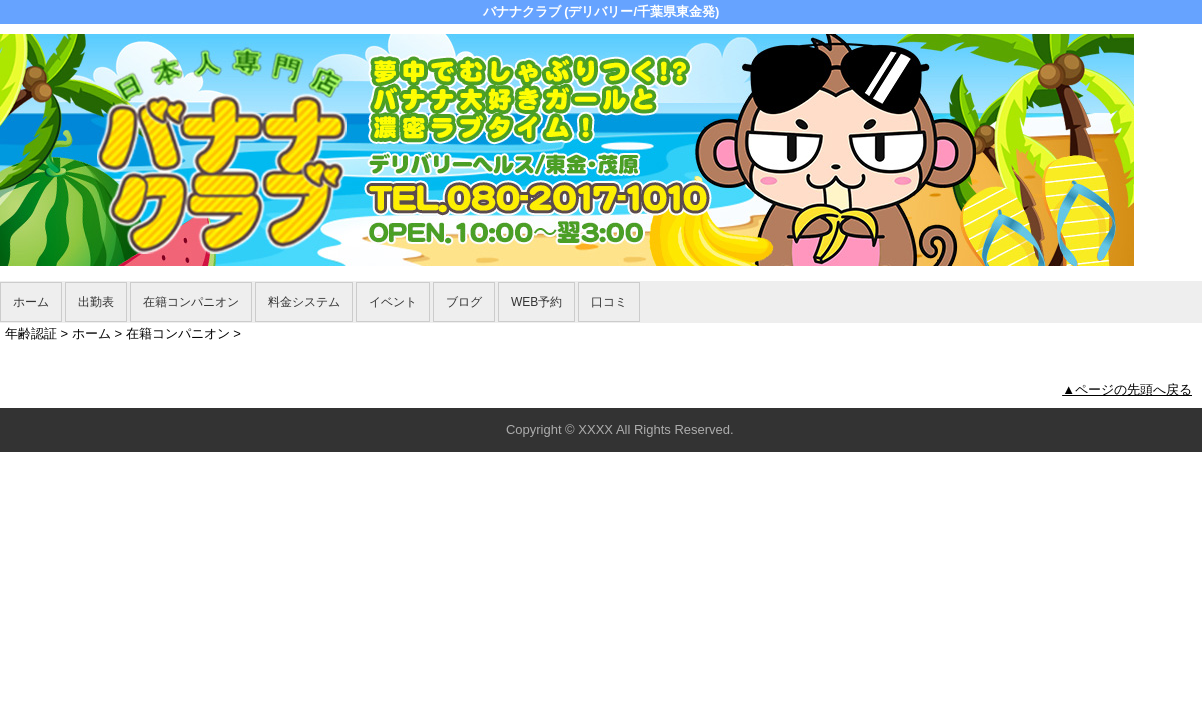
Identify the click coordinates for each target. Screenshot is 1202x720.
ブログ (464, 302)
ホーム (31, 302)
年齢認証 (31, 333)
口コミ (609, 302)
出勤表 (96, 302)
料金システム (304, 302)
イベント (393, 302)
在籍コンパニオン (191, 302)
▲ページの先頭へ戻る (1127, 389)
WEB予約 (536, 302)
